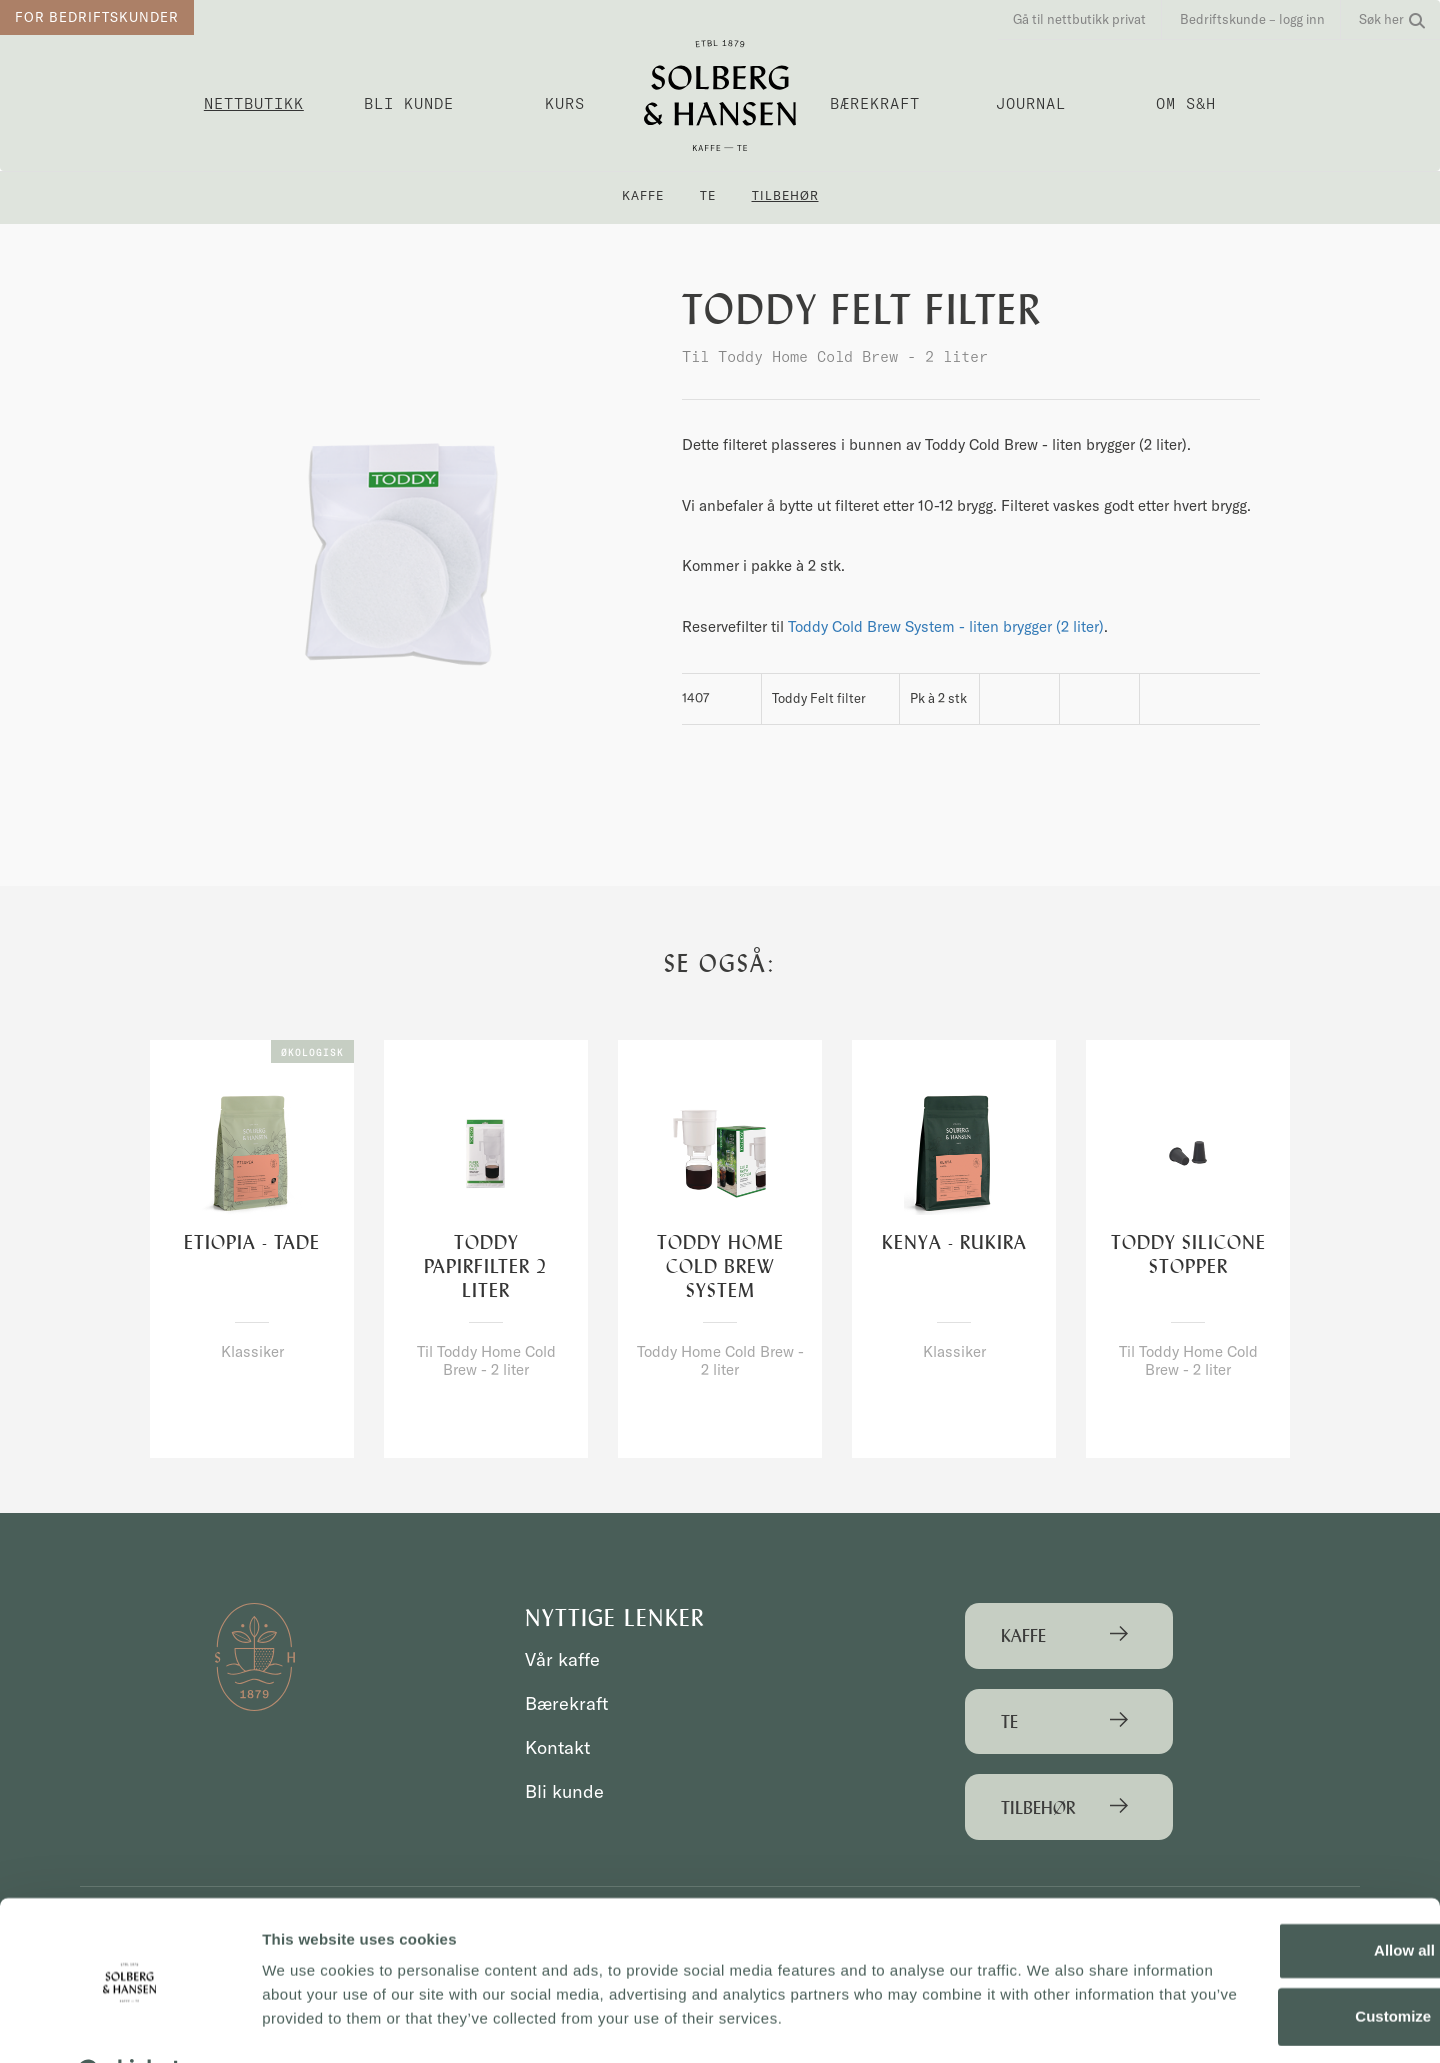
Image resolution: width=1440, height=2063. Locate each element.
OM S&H (1186, 103)
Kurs (565, 103)
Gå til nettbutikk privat (1079, 19)
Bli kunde (409, 103)
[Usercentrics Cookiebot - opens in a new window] (129, 2024)
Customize (1274, 1965)
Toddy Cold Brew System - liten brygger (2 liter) (946, 626)
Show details (308, 2023)
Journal (1031, 103)
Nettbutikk (254, 103)
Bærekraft (875, 103)
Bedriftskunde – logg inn (1252, 19)
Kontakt (559, 1748)
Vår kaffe (564, 1660)
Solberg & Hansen (719, 95)
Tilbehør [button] (785, 195)
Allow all (1273, 1900)
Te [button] (708, 195)
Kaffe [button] (643, 195)
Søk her (1392, 19)
